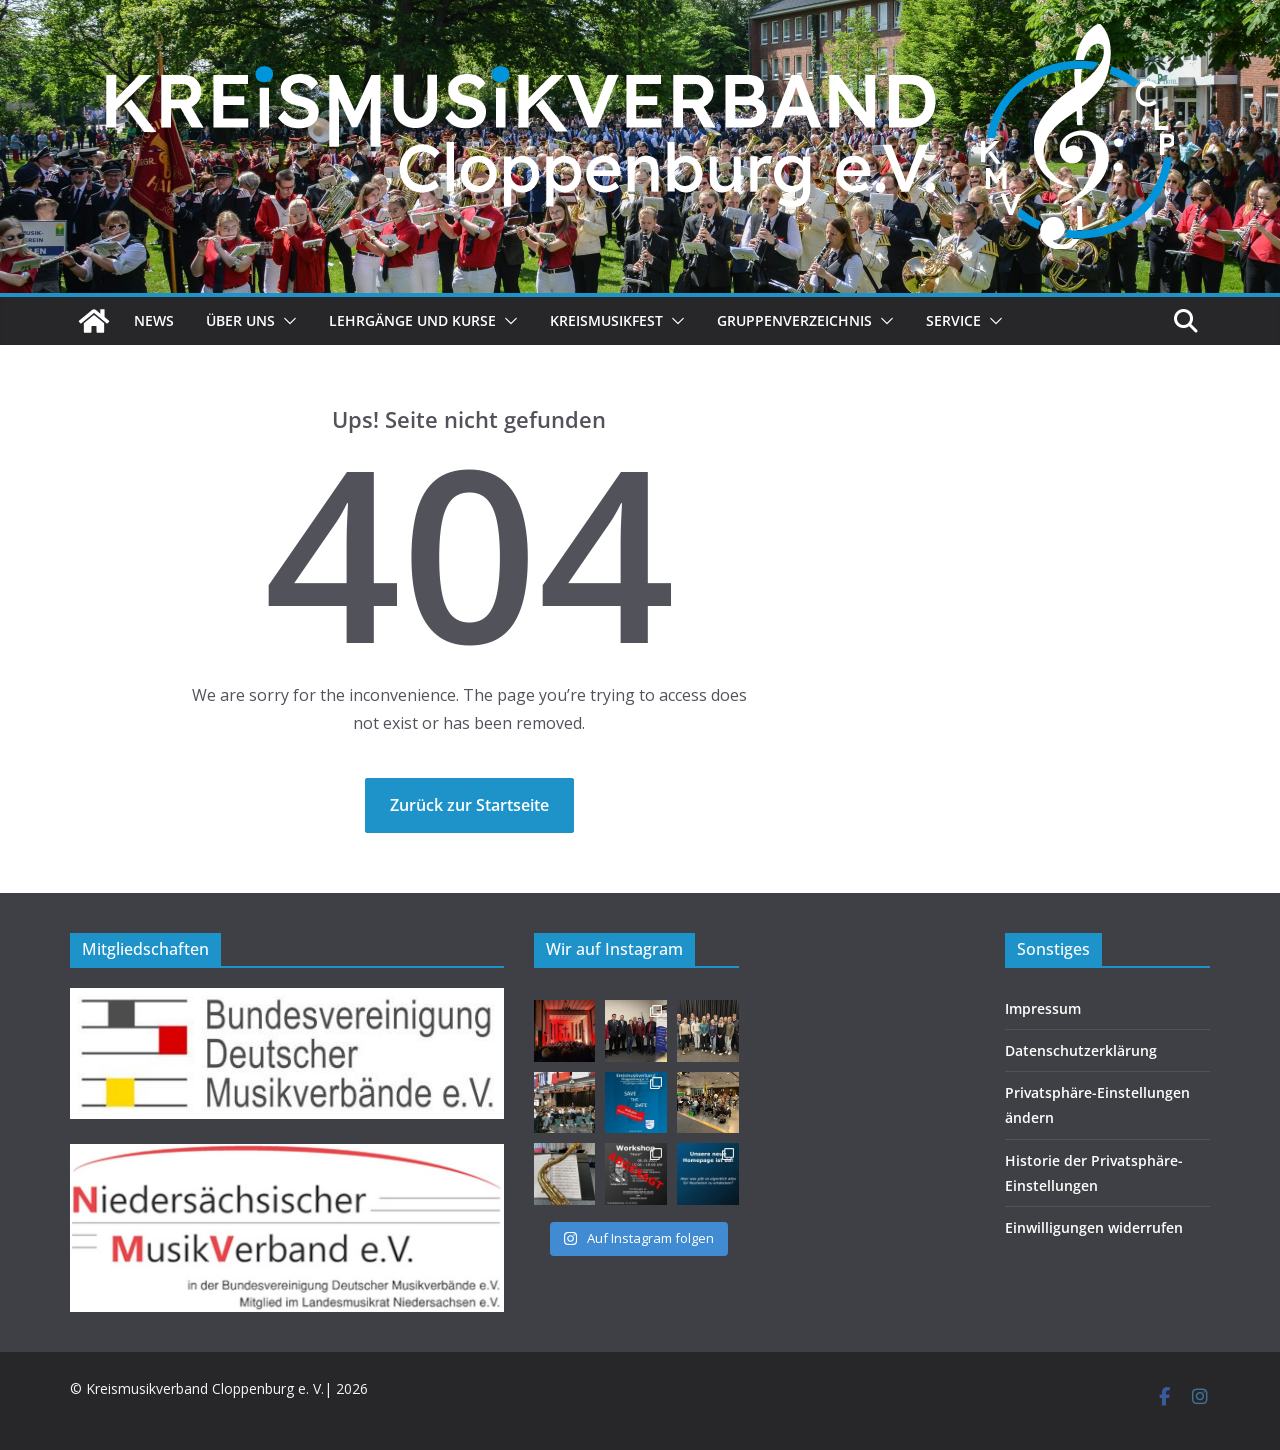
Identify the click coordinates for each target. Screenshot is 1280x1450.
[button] (286, 321)
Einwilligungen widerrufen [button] (1094, 1227)
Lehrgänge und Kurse (412, 320)
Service (953, 320)
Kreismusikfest (606, 320)
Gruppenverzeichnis (794, 320)
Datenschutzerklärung (1081, 1050)
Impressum (1043, 1008)
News (154, 320)
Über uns (240, 320)
